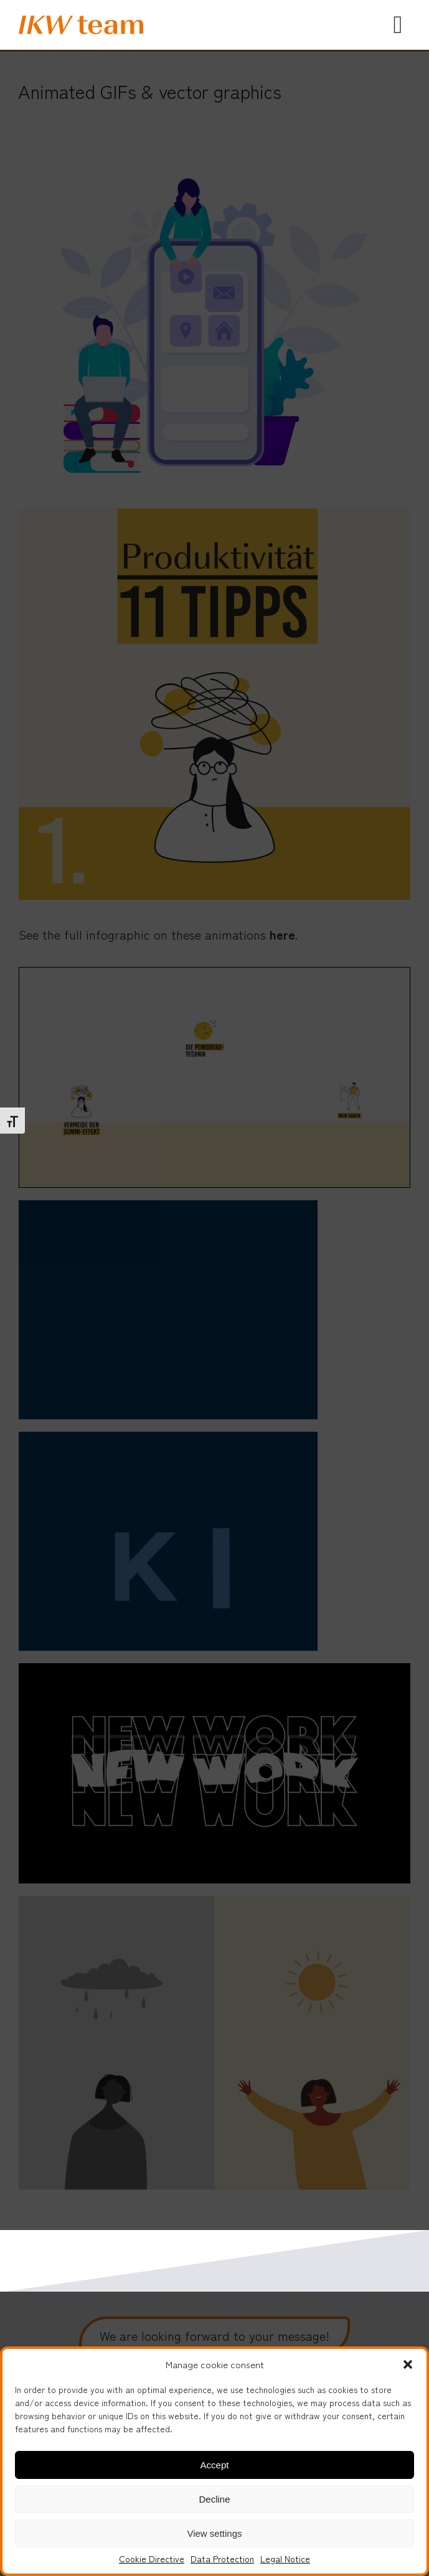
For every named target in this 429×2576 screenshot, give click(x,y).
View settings (214, 2533)
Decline (214, 2499)
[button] (408, 2364)
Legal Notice (285, 2559)
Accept (214, 2465)
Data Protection (222, 2559)
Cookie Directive (151, 2559)
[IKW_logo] (81, 21)
